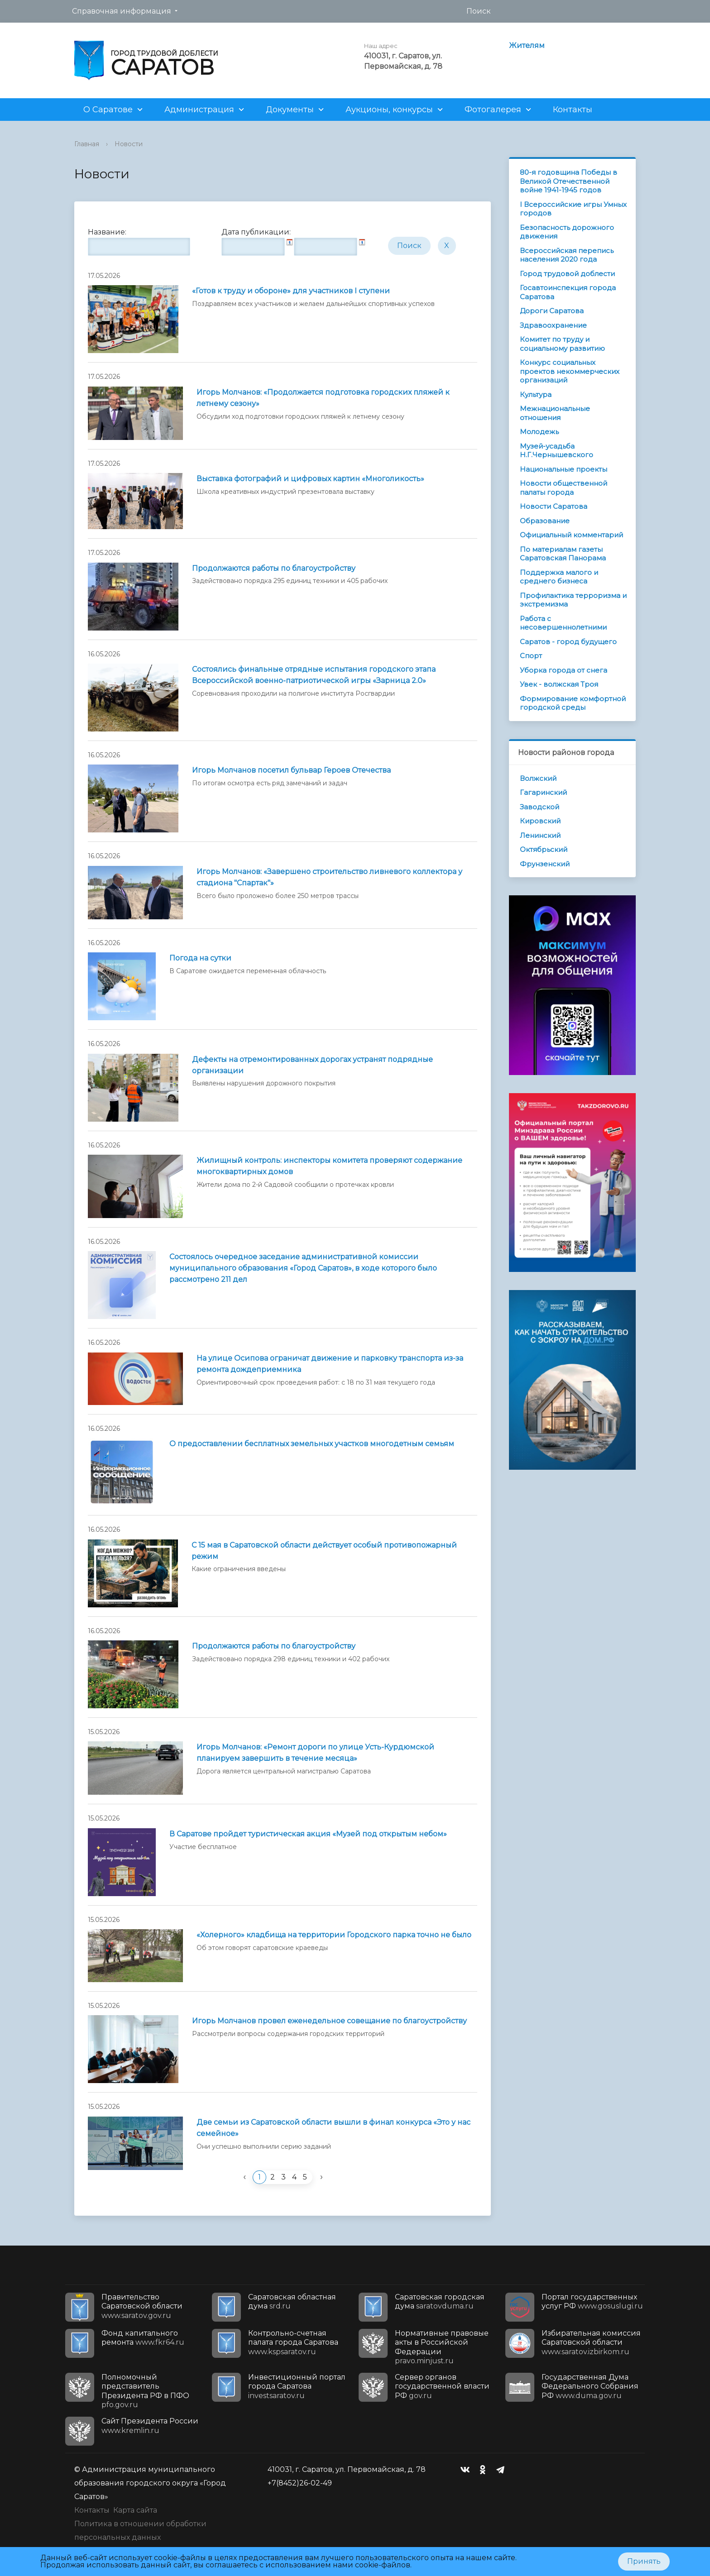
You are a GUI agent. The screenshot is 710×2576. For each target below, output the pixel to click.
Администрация (199, 110)
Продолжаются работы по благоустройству (273, 568)
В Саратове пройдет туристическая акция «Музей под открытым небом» (308, 1834)
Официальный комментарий (571, 534)
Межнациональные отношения (555, 413)
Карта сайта (135, 2510)
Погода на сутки (200, 958)
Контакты (572, 110)
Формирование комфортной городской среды (573, 703)
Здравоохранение (553, 325)
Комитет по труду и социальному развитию (562, 344)
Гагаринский (543, 792)
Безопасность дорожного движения (567, 232)
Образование (545, 520)
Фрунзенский (545, 864)
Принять (644, 2561)
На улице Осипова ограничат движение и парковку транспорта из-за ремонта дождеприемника (330, 1364)
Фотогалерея (493, 110)
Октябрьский (543, 849)
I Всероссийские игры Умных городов (573, 209)
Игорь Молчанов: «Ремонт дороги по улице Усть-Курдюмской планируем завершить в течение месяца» (315, 1753)
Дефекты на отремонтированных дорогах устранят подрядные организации (312, 1065)
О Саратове (108, 110)
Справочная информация (121, 11)
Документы (290, 110)
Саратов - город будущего (568, 641)
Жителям (527, 45)
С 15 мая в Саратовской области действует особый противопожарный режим (324, 1551)
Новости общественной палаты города (563, 488)
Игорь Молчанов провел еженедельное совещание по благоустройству (329, 2021)
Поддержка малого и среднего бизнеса (559, 577)
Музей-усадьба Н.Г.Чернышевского (556, 450)
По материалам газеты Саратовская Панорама (563, 554)
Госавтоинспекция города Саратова (568, 292)
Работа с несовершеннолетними (563, 623)
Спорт (531, 655)
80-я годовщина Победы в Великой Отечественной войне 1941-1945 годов (568, 181)
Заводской (539, 807)
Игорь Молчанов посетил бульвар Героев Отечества (291, 770)
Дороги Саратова (552, 310)
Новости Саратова (553, 506)
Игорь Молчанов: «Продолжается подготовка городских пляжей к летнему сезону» (323, 398)
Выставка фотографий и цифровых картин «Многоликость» (310, 478)
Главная (86, 144)
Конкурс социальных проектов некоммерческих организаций (569, 371)
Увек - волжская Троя (559, 684)
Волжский (538, 778)
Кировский (540, 821)
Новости (129, 144)
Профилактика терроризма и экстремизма (573, 600)
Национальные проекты (563, 469)
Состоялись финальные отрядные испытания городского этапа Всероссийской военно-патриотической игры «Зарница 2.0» (314, 675)
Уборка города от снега (563, 670)
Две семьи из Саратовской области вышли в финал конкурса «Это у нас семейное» (333, 2128)
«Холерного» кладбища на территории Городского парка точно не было (334, 1935)
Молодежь (539, 431)
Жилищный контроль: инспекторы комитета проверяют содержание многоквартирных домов (329, 1166)
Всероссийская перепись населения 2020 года (567, 255)
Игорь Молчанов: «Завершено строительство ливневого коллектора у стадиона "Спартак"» (329, 877)
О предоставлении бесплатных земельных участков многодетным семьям (311, 1443)
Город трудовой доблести (567, 273)
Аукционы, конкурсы (389, 110)
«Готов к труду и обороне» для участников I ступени (291, 291)
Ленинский (540, 835)
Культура (536, 394)
